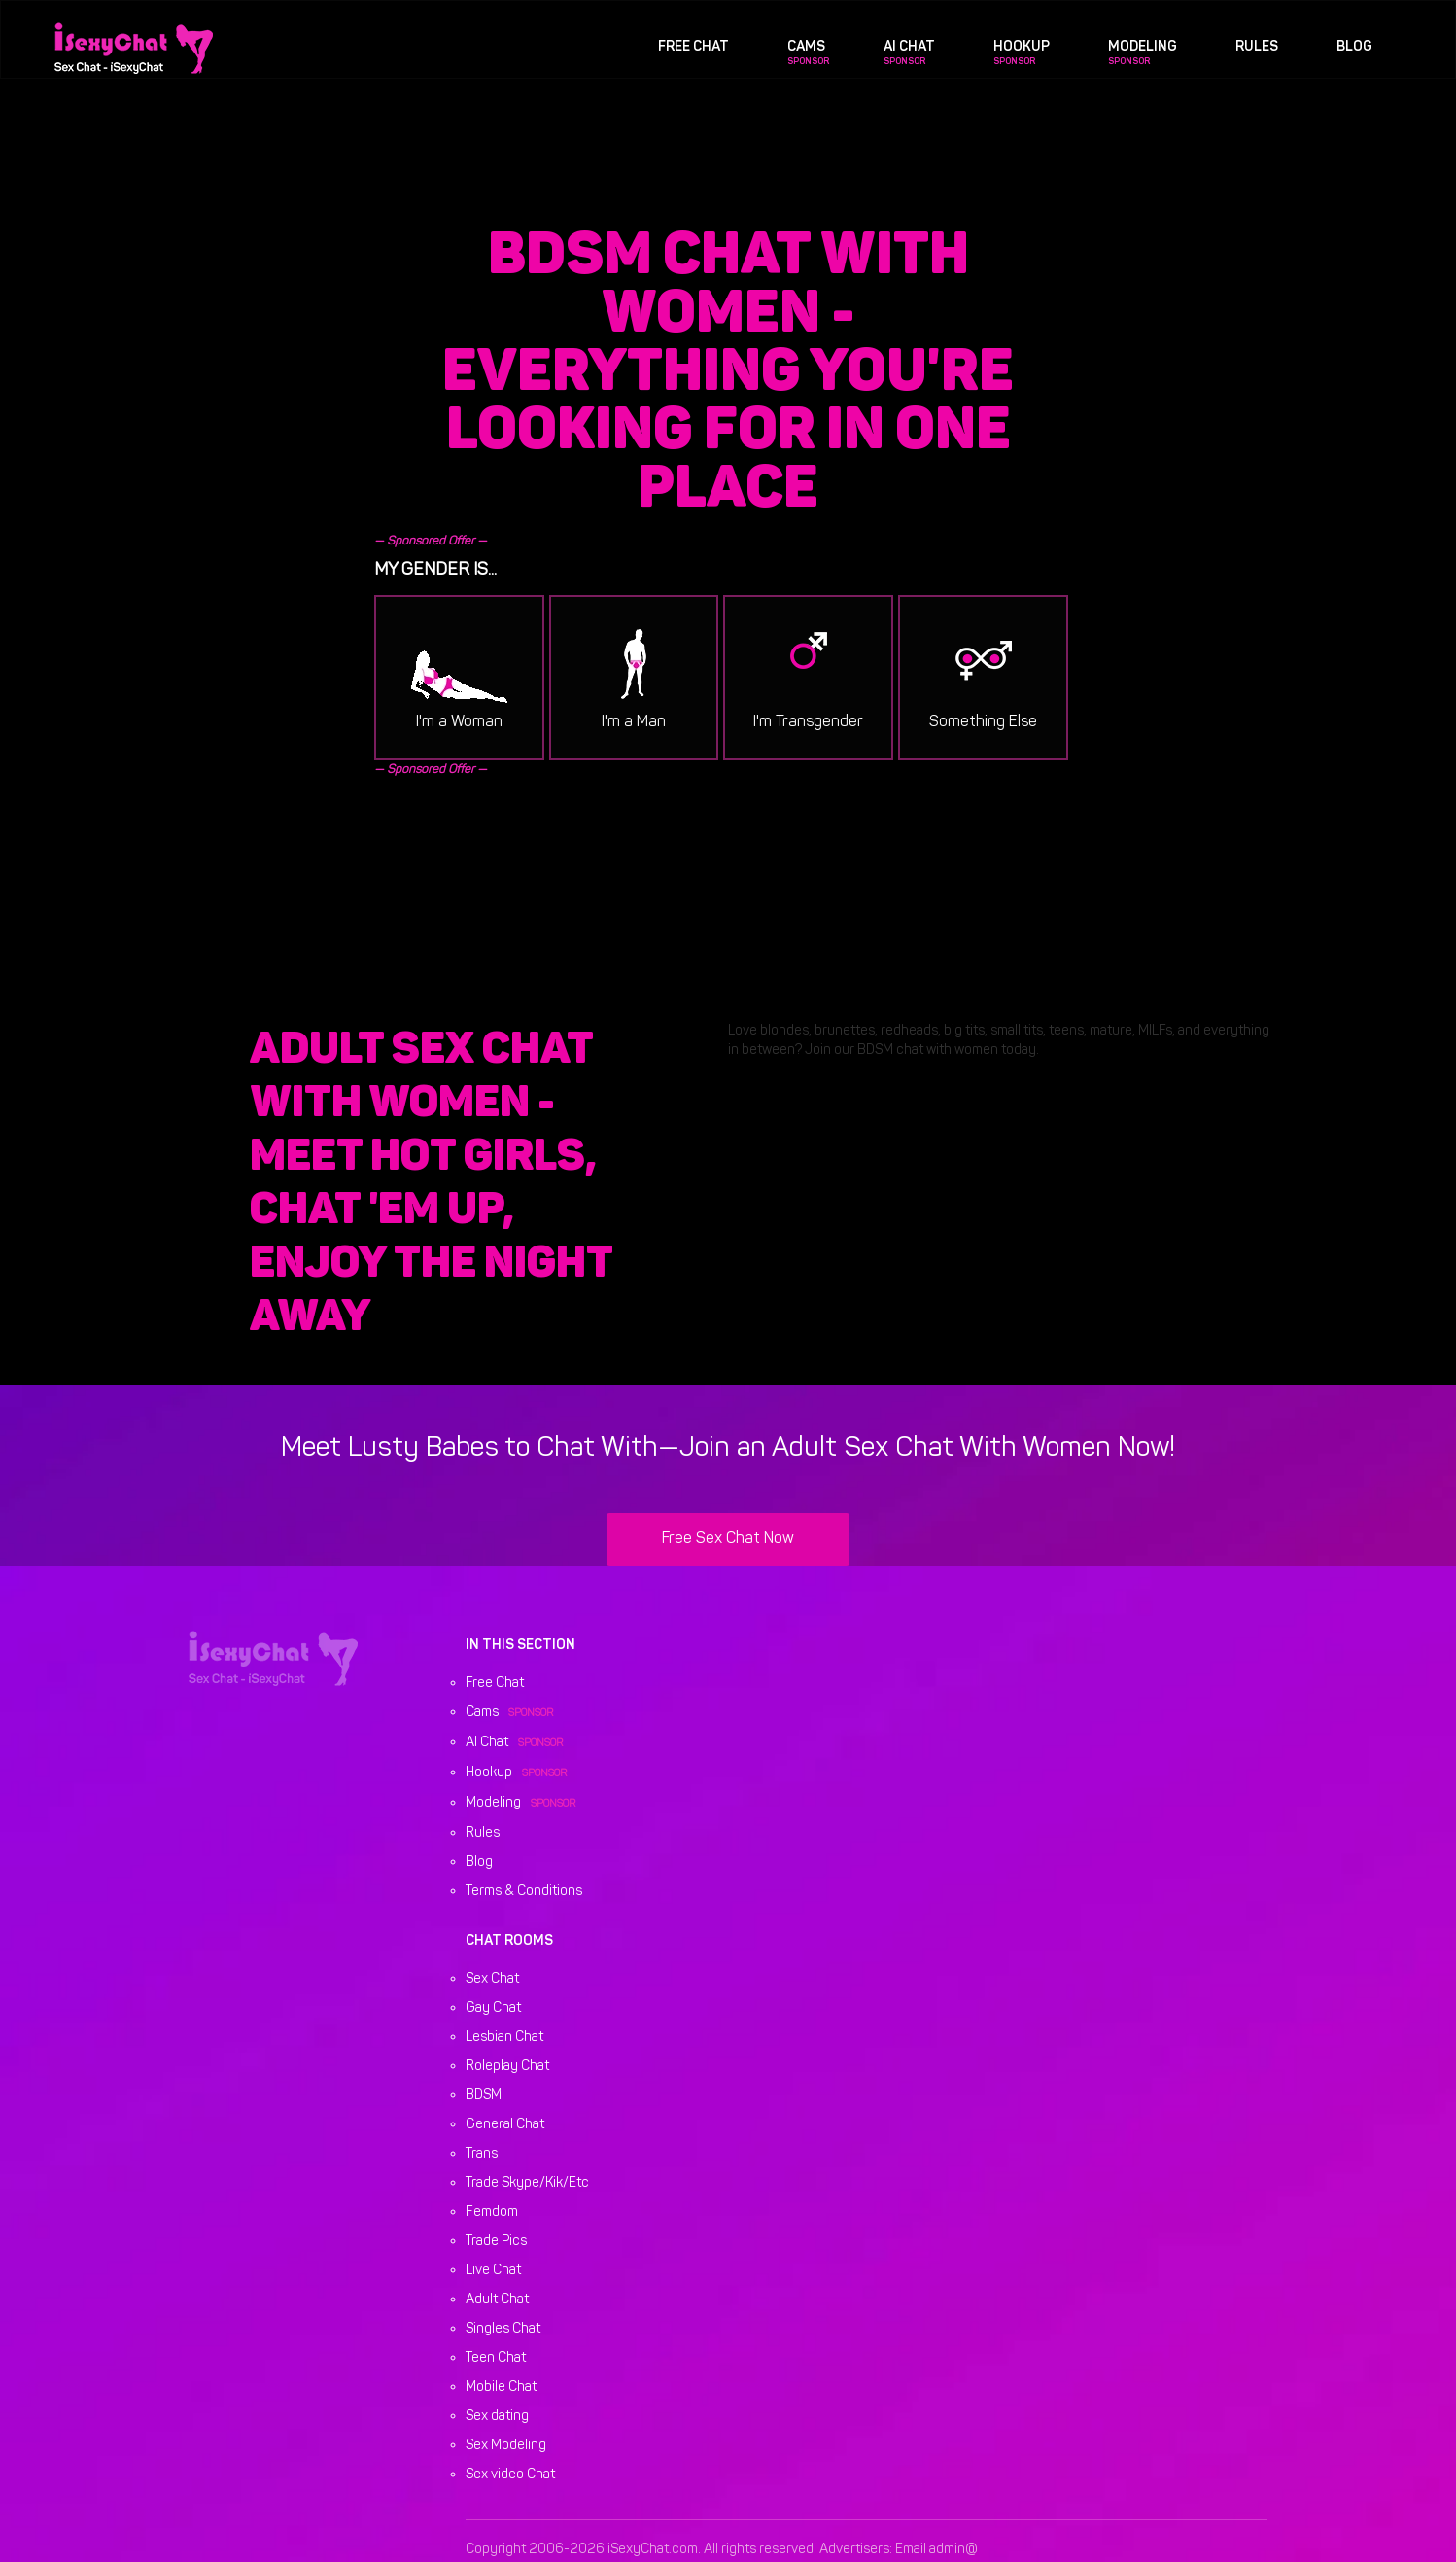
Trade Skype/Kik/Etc (527, 2183)
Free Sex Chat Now (728, 1539)
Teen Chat (496, 2358)
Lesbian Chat (504, 2037)
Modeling (1142, 46)
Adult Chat (497, 2300)
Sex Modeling (506, 2446)
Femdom (492, 2212)
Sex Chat (492, 1979)
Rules (1256, 46)
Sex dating (497, 2416)
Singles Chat (503, 2329)
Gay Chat (493, 2008)
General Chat (505, 2125)
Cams (806, 46)
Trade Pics (496, 2241)
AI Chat (909, 46)
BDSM (484, 2095)
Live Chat (493, 2271)
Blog (1354, 46)
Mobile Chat (501, 2387)
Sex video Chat (510, 2475)
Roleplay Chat (507, 2066)
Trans (482, 2154)
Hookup (1021, 46)
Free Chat (693, 46)
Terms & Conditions (524, 1891)
